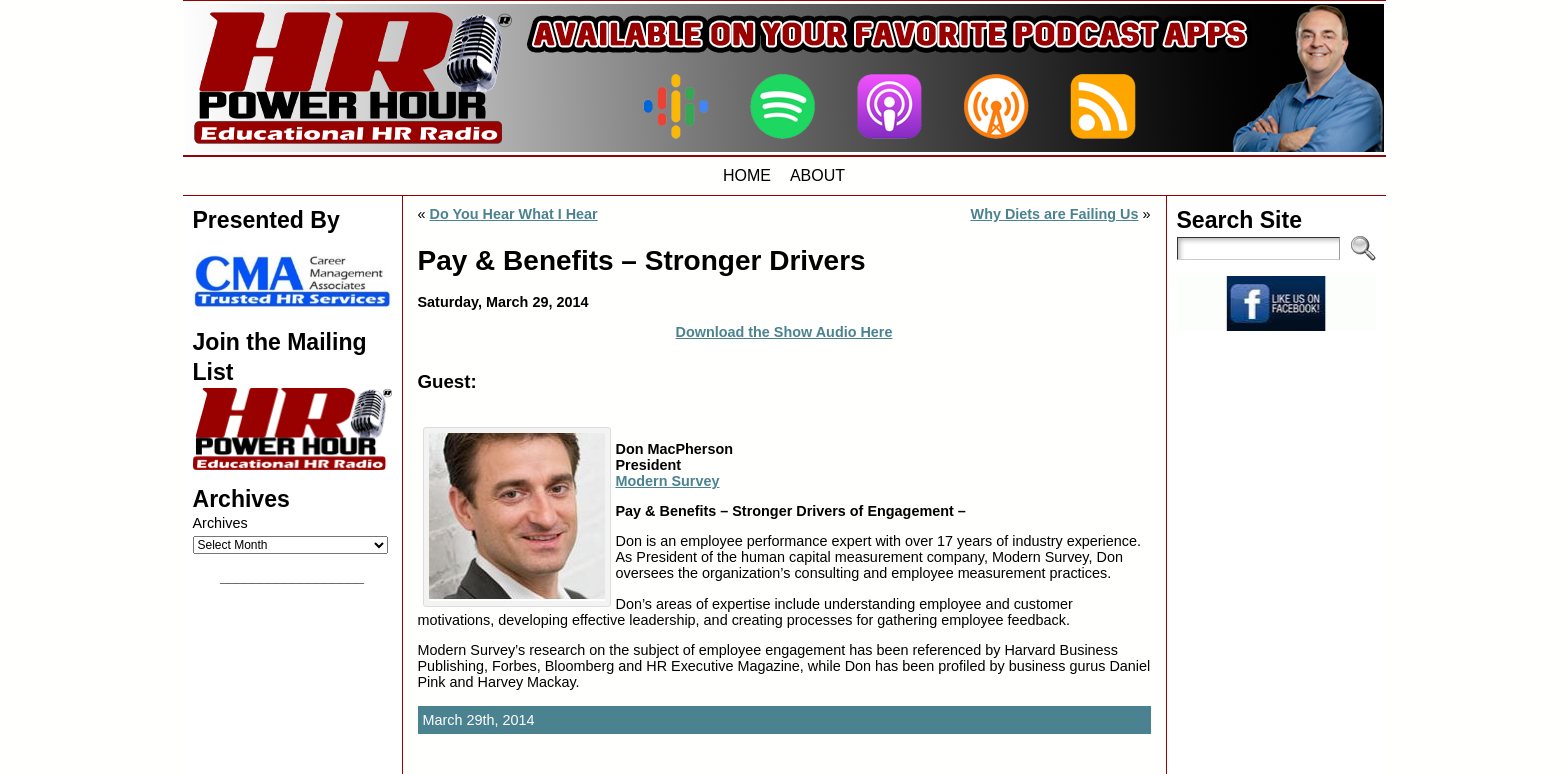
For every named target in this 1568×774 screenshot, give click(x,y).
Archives (220, 523)
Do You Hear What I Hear (514, 214)
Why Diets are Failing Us (1055, 214)
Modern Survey (668, 481)
